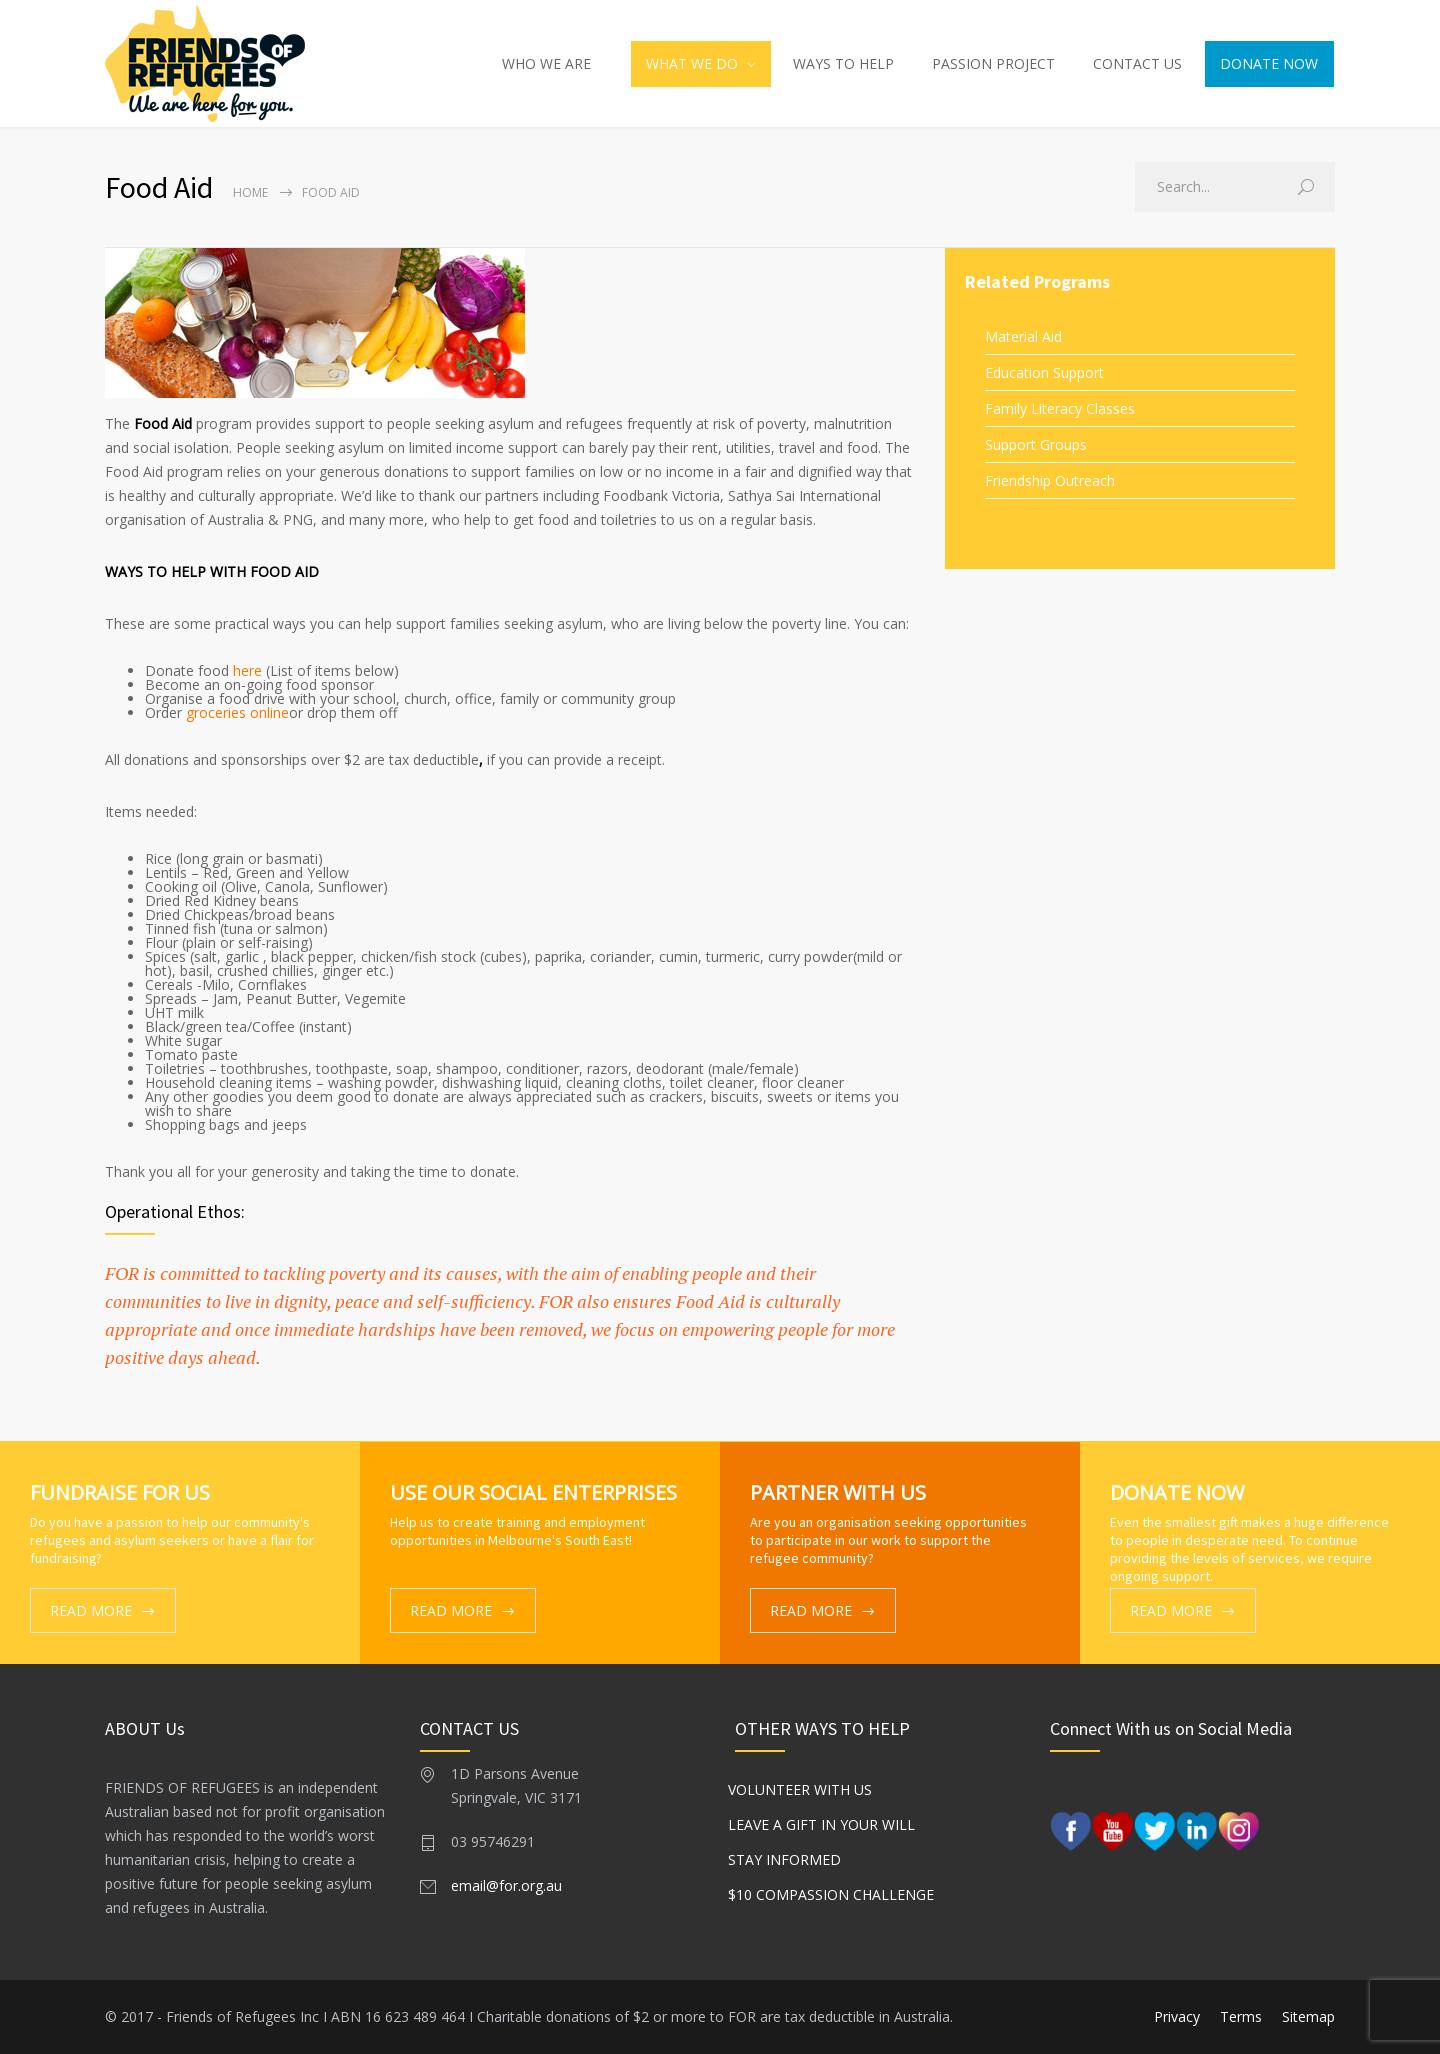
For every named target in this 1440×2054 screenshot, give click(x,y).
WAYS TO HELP (843, 63)
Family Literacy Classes (1060, 408)
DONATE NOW (1269, 63)
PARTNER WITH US (838, 1492)
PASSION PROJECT (993, 63)
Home (250, 192)
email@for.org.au (506, 1885)
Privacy (1177, 2016)
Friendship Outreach (1050, 480)
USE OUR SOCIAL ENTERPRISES (533, 1492)
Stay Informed (788, 1859)
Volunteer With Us (803, 1789)
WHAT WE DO (692, 63)
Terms (1241, 2016)
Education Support (1044, 372)
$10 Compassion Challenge (834, 1894)
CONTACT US (1137, 63)
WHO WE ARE (546, 63)
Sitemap (1308, 2016)
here (247, 670)
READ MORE (91, 1610)
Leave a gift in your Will (825, 1824)
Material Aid (1023, 336)
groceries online (237, 712)
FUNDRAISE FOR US (120, 1492)
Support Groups (1036, 444)
